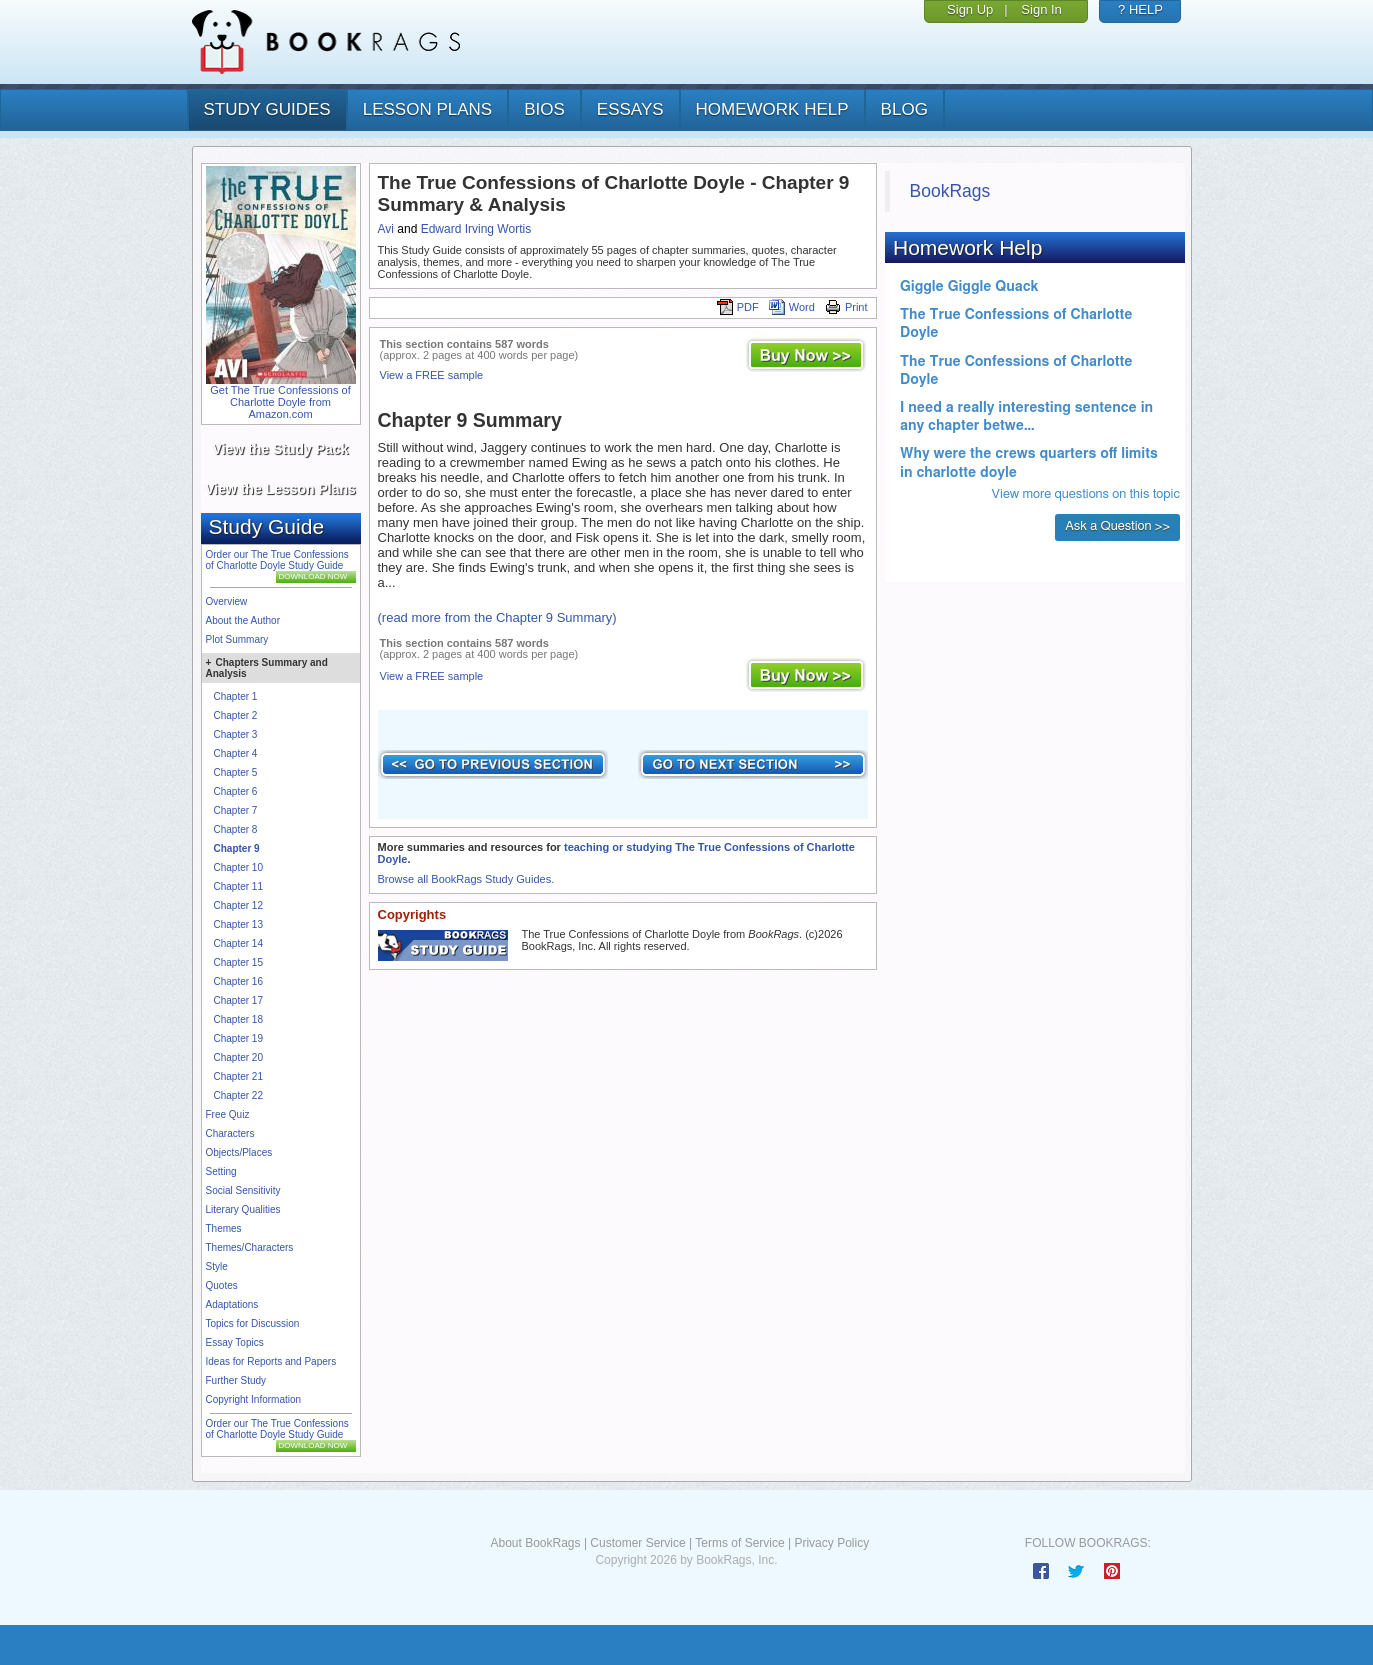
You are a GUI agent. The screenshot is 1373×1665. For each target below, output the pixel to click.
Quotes (222, 1285)
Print (846, 307)
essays (630, 109)
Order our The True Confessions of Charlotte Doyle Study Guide (277, 560)
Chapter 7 (236, 810)
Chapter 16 (238, 981)
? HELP (1140, 9)
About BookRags (535, 1543)
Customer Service (637, 1543)
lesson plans (427, 109)
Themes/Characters (250, 1247)
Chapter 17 (238, 1000)
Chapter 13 (238, 924)
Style (217, 1266)
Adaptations (232, 1304)
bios (544, 109)
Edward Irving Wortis (476, 229)
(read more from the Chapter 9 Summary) (497, 617)
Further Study (236, 1380)
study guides (267, 109)
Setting (221, 1171)
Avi (386, 229)
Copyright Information (254, 1399)
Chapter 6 (236, 791)
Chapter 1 (236, 696)
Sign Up (970, 9)
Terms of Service (739, 1543)
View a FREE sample (432, 375)
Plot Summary (237, 639)
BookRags (950, 191)
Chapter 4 (236, 753)
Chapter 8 (236, 829)
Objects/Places (239, 1152)
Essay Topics (235, 1342)
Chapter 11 (238, 886)
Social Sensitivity (243, 1190)
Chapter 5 (236, 772)
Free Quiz (228, 1114)
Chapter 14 (238, 943)
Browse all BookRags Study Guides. (466, 879)
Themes (224, 1228)
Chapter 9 (237, 848)
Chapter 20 (238, 1057)
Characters (230, 1133)
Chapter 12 (238, 905)
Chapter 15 (238, 962)
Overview (227, 601)
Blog (904, 109)
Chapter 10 (238, 867)
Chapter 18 (238, 1019)
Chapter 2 (236, 715)
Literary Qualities (243, 1209)
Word (792, 307)
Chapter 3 (236, 734)
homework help (772, 109)
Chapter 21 (238, 1076)
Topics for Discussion (253, 1323)
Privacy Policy (831, 1543)
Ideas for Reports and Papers (271, 1361)
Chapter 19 (238, 1038)
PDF (738, 307)
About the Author (243, 620)
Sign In (1041, 9)
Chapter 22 (238, 1095)
